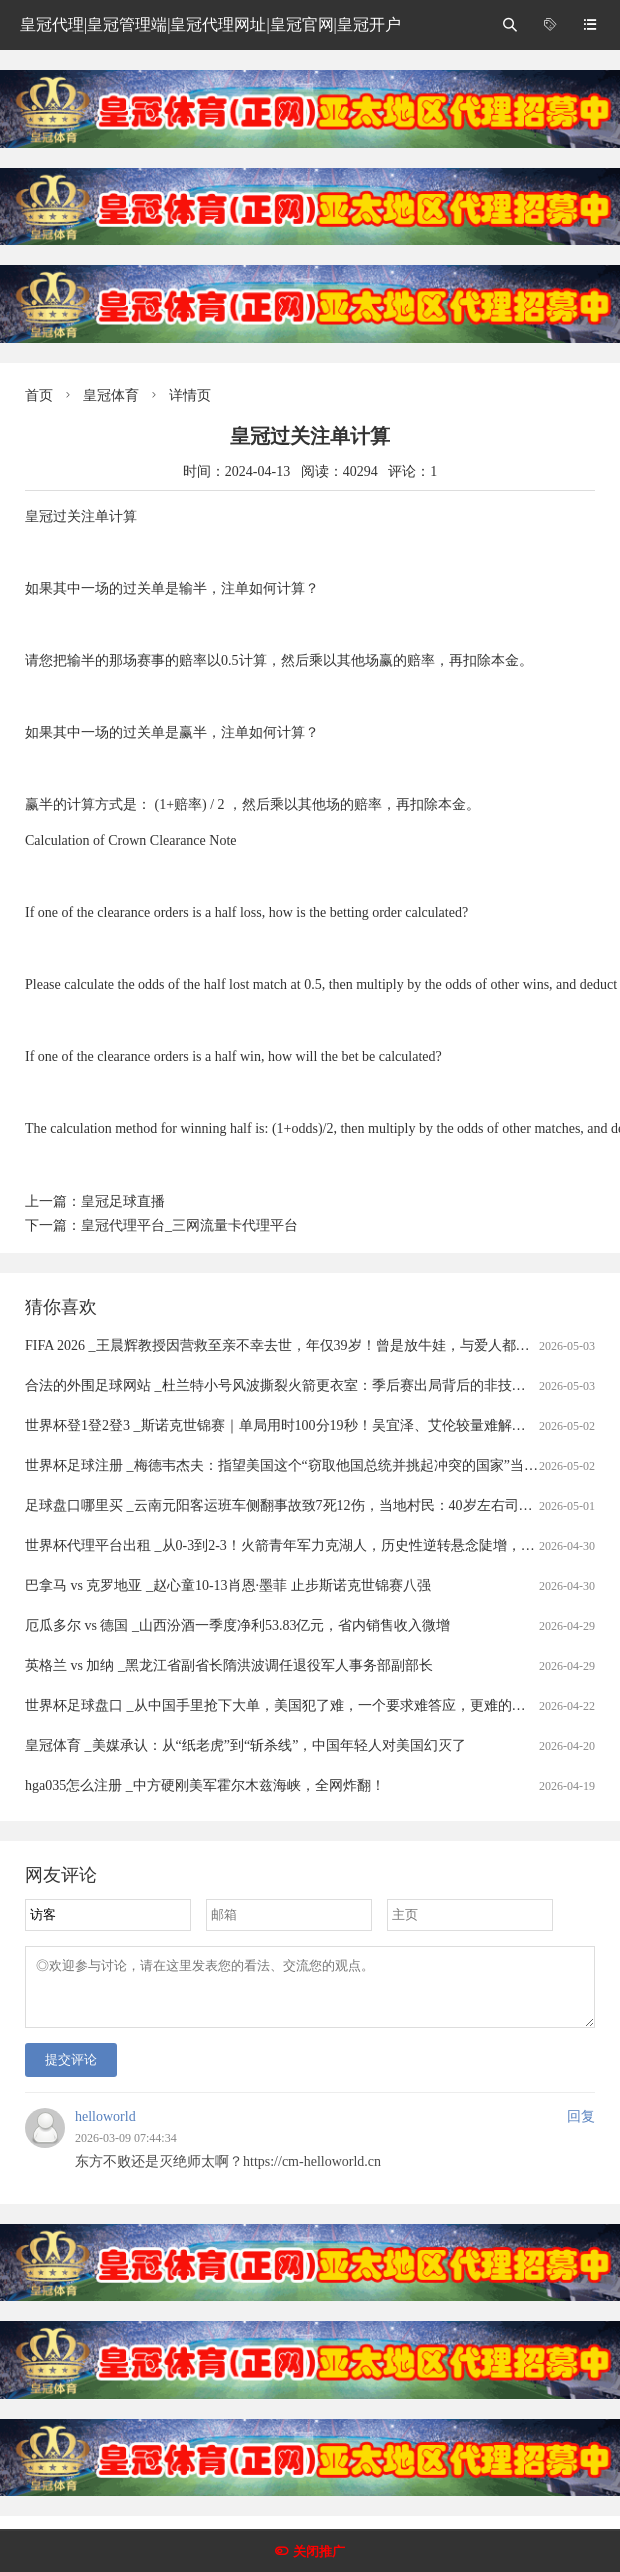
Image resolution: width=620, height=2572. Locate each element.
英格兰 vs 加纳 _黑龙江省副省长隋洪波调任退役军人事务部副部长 (229, 1665)
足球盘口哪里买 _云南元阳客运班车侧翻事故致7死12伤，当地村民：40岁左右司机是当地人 (307, 1505)
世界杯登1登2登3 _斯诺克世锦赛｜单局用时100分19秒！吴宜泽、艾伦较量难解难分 (282, 1425)
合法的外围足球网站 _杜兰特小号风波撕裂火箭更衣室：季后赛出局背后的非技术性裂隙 (296, 1385)
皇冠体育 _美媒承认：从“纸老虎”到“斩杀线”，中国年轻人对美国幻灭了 (245, 1745)
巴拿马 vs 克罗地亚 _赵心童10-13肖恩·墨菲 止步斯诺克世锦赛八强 (228, 1585)
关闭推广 (319, 2551)
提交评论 (71, 2071)
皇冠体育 (111, 395)
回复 (581, 2128)
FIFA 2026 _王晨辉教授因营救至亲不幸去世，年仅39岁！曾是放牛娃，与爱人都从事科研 (298, 1345)
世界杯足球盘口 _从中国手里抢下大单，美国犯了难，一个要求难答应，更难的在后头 (289, 1705)
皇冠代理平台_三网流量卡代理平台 (189, 1225)
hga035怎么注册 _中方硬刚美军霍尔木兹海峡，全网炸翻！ (205, 1785)
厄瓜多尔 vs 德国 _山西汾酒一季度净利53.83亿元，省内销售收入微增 (237, 1625)
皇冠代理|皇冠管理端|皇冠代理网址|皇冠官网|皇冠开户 (210, 24)
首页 (39, 395)
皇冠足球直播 (123, 1201)
